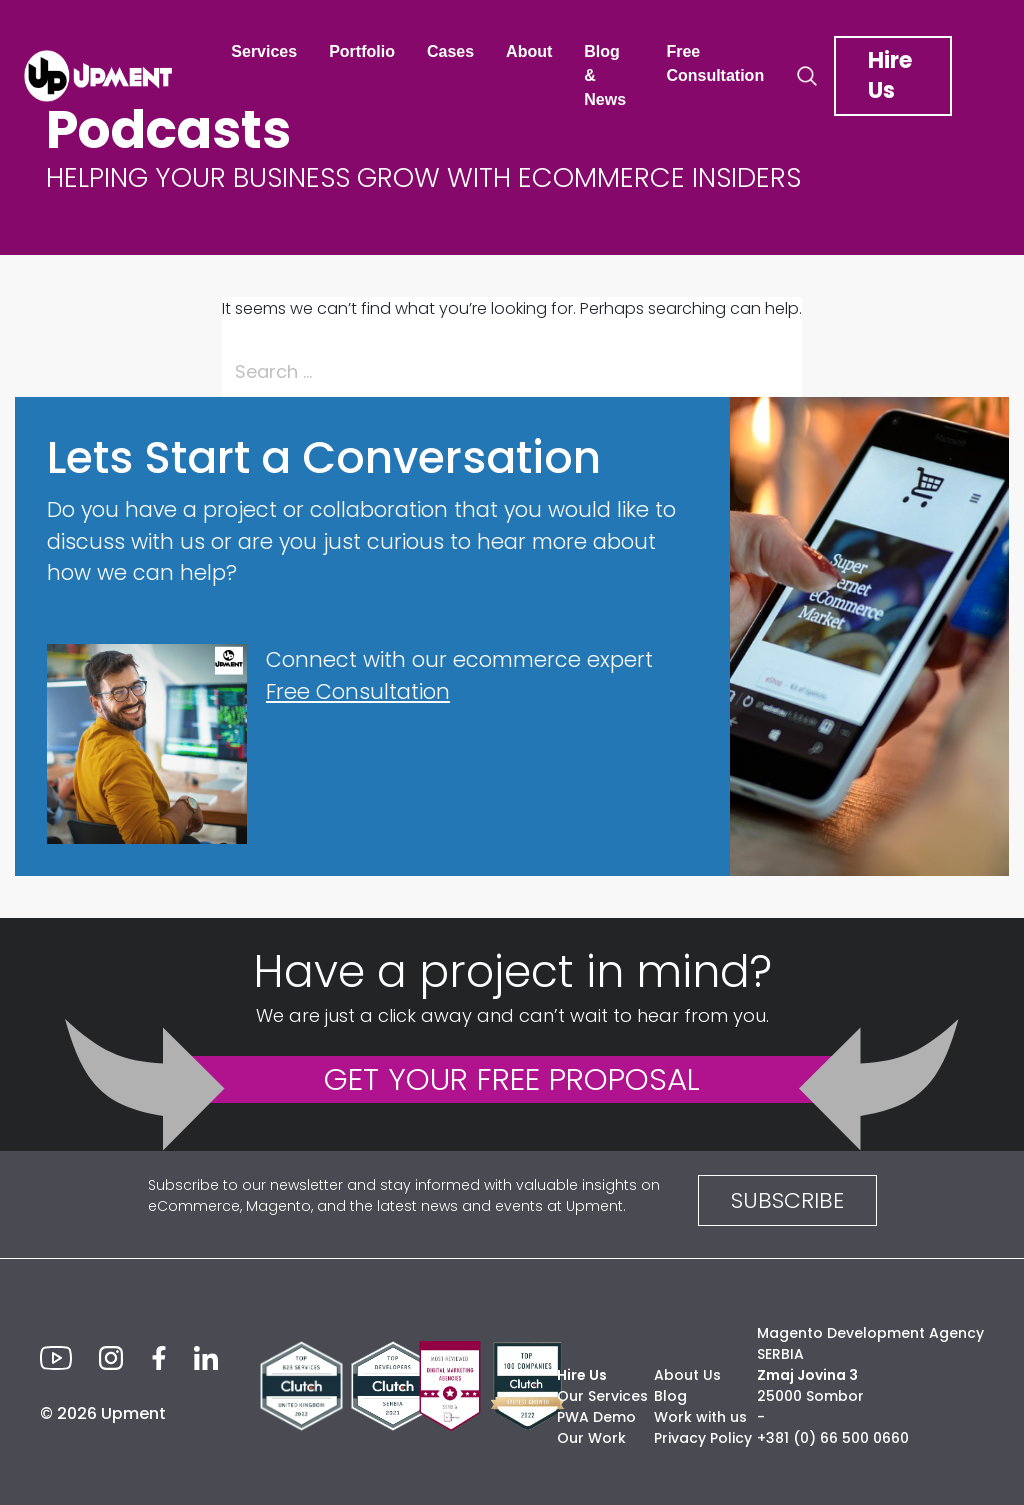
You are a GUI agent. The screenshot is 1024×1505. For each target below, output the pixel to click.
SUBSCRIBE (787, 1200)
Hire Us (890, 75)
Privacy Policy (703, 1438)
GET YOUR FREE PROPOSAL (512, 1079)
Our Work (591, 1438)
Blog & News (605, 75)
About (529, 51)
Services (264, 51)
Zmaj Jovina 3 (807, 1375)
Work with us (700, 1417)
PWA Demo (596, 1417)
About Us (687, 1375)
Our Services (602, 1396)
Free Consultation (715, 63)
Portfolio (362, 51)
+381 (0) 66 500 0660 (833, 1438)
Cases (450, 51)
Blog (670, 1396)
